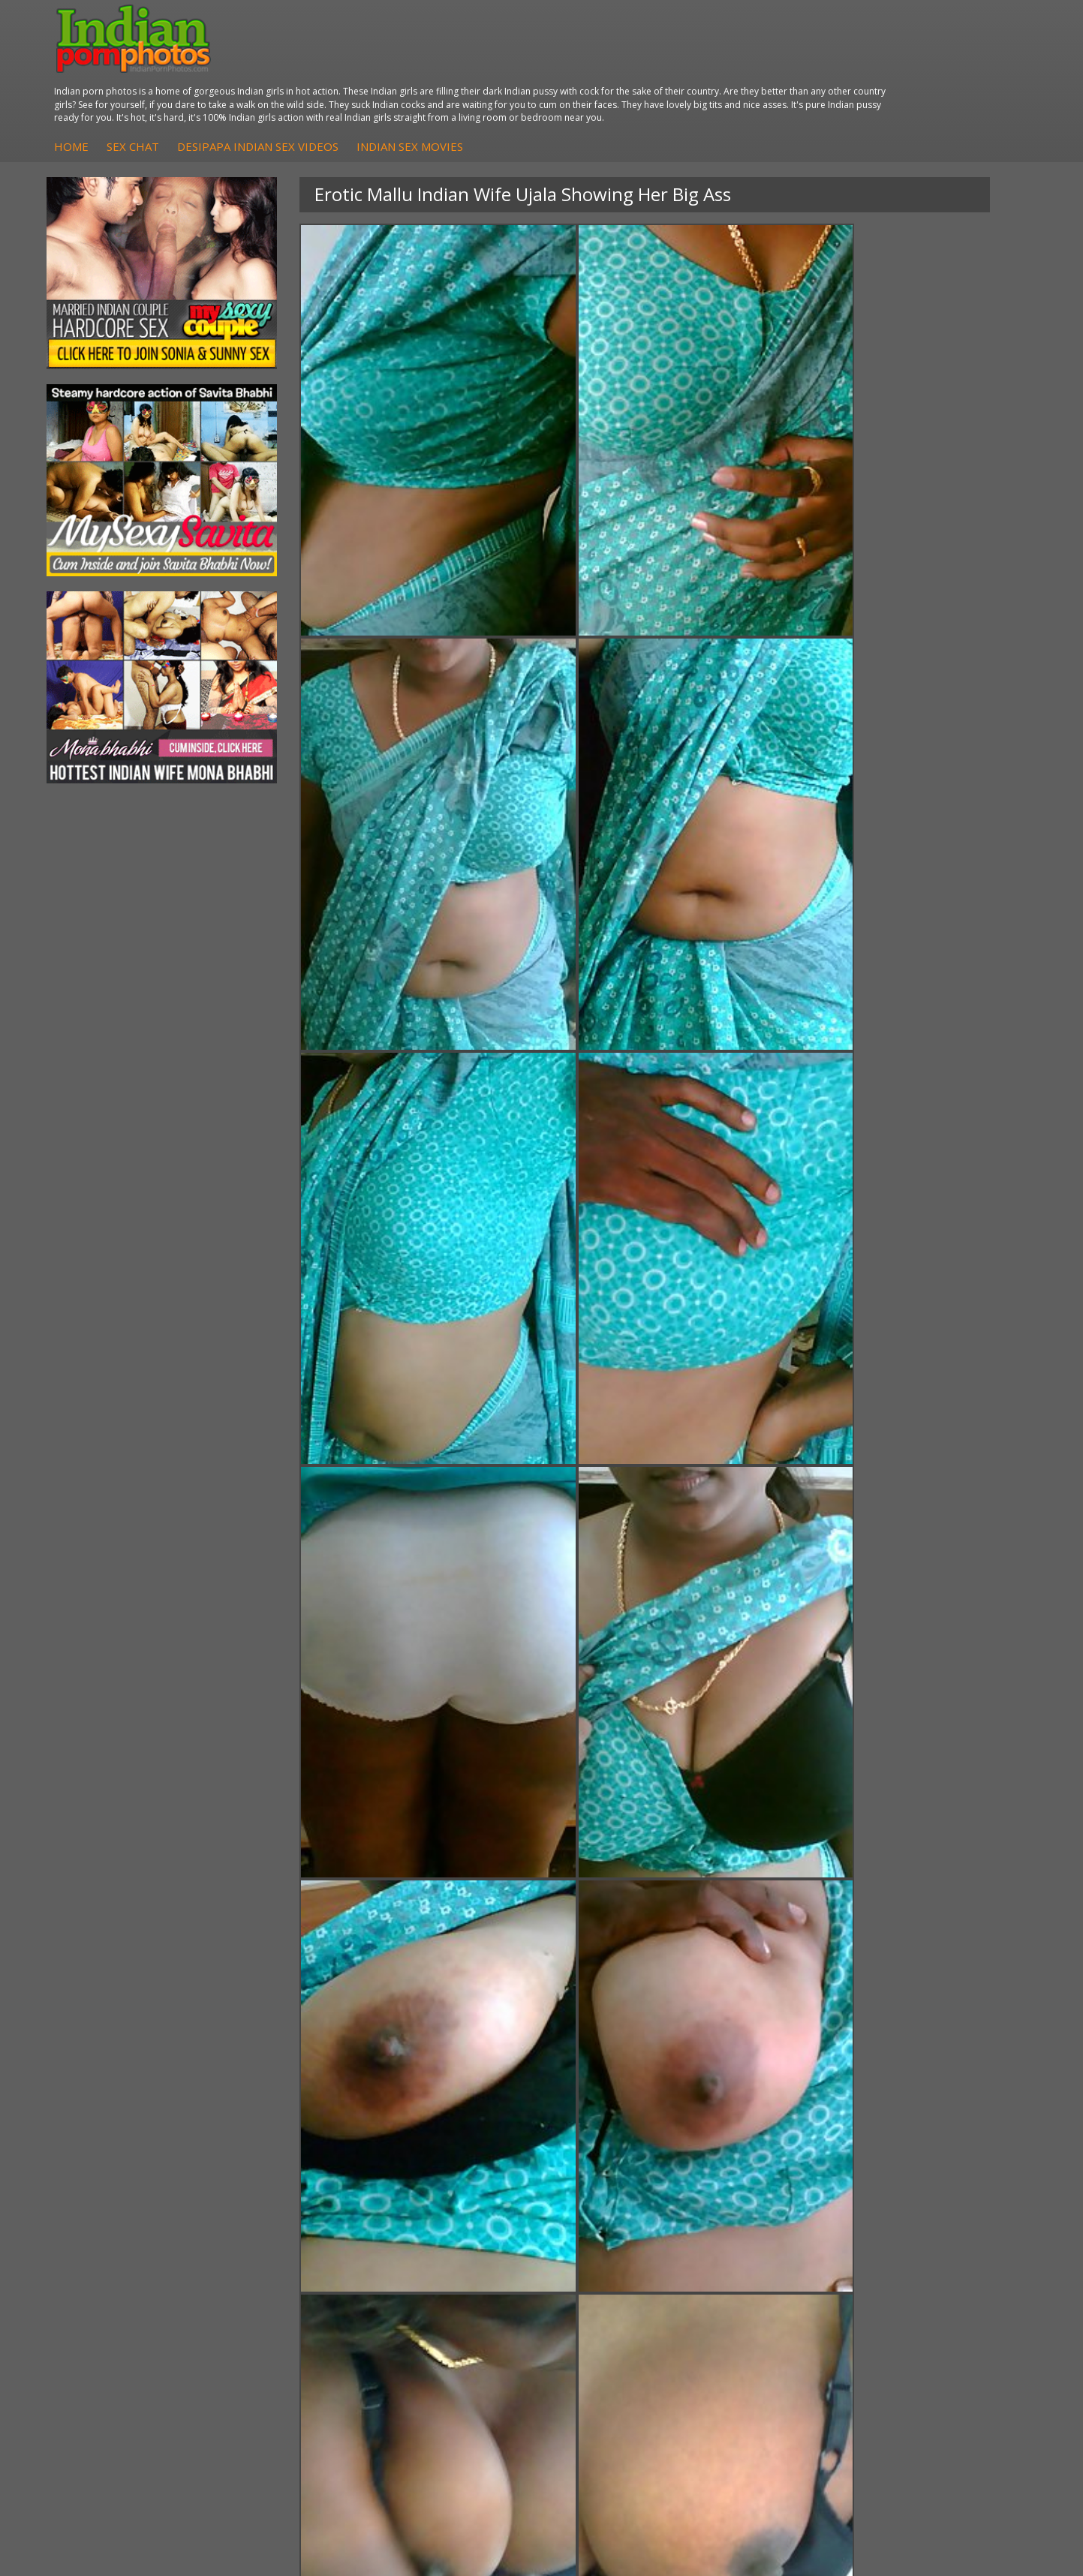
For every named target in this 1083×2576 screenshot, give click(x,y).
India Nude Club (771, 2302)
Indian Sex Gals (608, 2302)
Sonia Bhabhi (123, 2272)
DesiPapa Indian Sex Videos (523, 80)
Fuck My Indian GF (456, 2287)
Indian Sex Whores (617, 2272)
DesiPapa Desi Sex (297, 2302)
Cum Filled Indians (776, 2287)
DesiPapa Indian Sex (300, 2257)
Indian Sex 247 (768, 2317)
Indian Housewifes (296, 2317)
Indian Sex (276, 2287)
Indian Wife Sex (930, 2302)
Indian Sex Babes (613, 2317)
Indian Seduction (612, 2287)
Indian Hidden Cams (460, 2272)
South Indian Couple (139, 2317)
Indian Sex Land (771, 2332)
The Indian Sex (928, 2257)
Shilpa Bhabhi (123, 2332)
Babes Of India (769, 2272)
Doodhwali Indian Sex (945, 2272)
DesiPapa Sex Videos (463, 2257)
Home (337, 80)
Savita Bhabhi (124, 2302)
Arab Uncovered (451, 2332)
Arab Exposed (284, 2272)
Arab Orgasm (765, 2257)
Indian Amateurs (452, 2302)
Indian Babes (443, 2317)
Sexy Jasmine (123, 2287)
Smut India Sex (929, 2317)
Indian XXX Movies (937, 2332)
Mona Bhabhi (123, 2257)
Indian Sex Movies (675, 80)
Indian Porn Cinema (619, 2257)
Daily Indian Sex (931, 2287)
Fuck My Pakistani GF (303, 2332)
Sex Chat (398, 80)
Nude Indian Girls (613, 2332)
